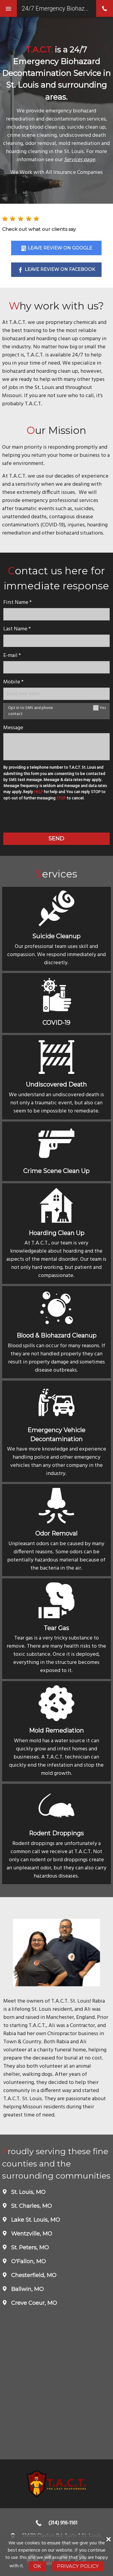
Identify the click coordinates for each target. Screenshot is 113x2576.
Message (13, 728)
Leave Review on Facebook (60, 269)
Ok (37, 2566)
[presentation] (56, 818)
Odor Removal (56, 1533)
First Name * (17, 602)
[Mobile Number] (56, 694)
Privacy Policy (78, 2566)
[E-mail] (56, 667)
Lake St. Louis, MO (35, 2220)
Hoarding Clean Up (56, 1233)
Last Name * (17, 629)
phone (104, 8)
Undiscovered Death (56, 1084)
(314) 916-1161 (62, 2523)
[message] (56, 746)
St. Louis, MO (28, 2192)
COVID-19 (56, 1022)
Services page (79, 159)
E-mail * (12, 655)
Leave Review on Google (60, 248)
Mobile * (13, 682)
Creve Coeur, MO (33, 2303)
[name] (56, 614)
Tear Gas (56, 1628)
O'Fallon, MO (28, 2261)
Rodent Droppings (56, 1833)
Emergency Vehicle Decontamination (56, 1434)
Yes (102, 708)
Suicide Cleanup (56, 936)
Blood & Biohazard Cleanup (56, 1335)
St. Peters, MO (29, 2247)
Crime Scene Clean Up (56, 1171)
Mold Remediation (56, 1730)
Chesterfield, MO (33, 2275)
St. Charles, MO (31, 2206)
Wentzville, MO (31, 2233)
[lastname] (56, 641)
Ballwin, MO (27, 2289)
